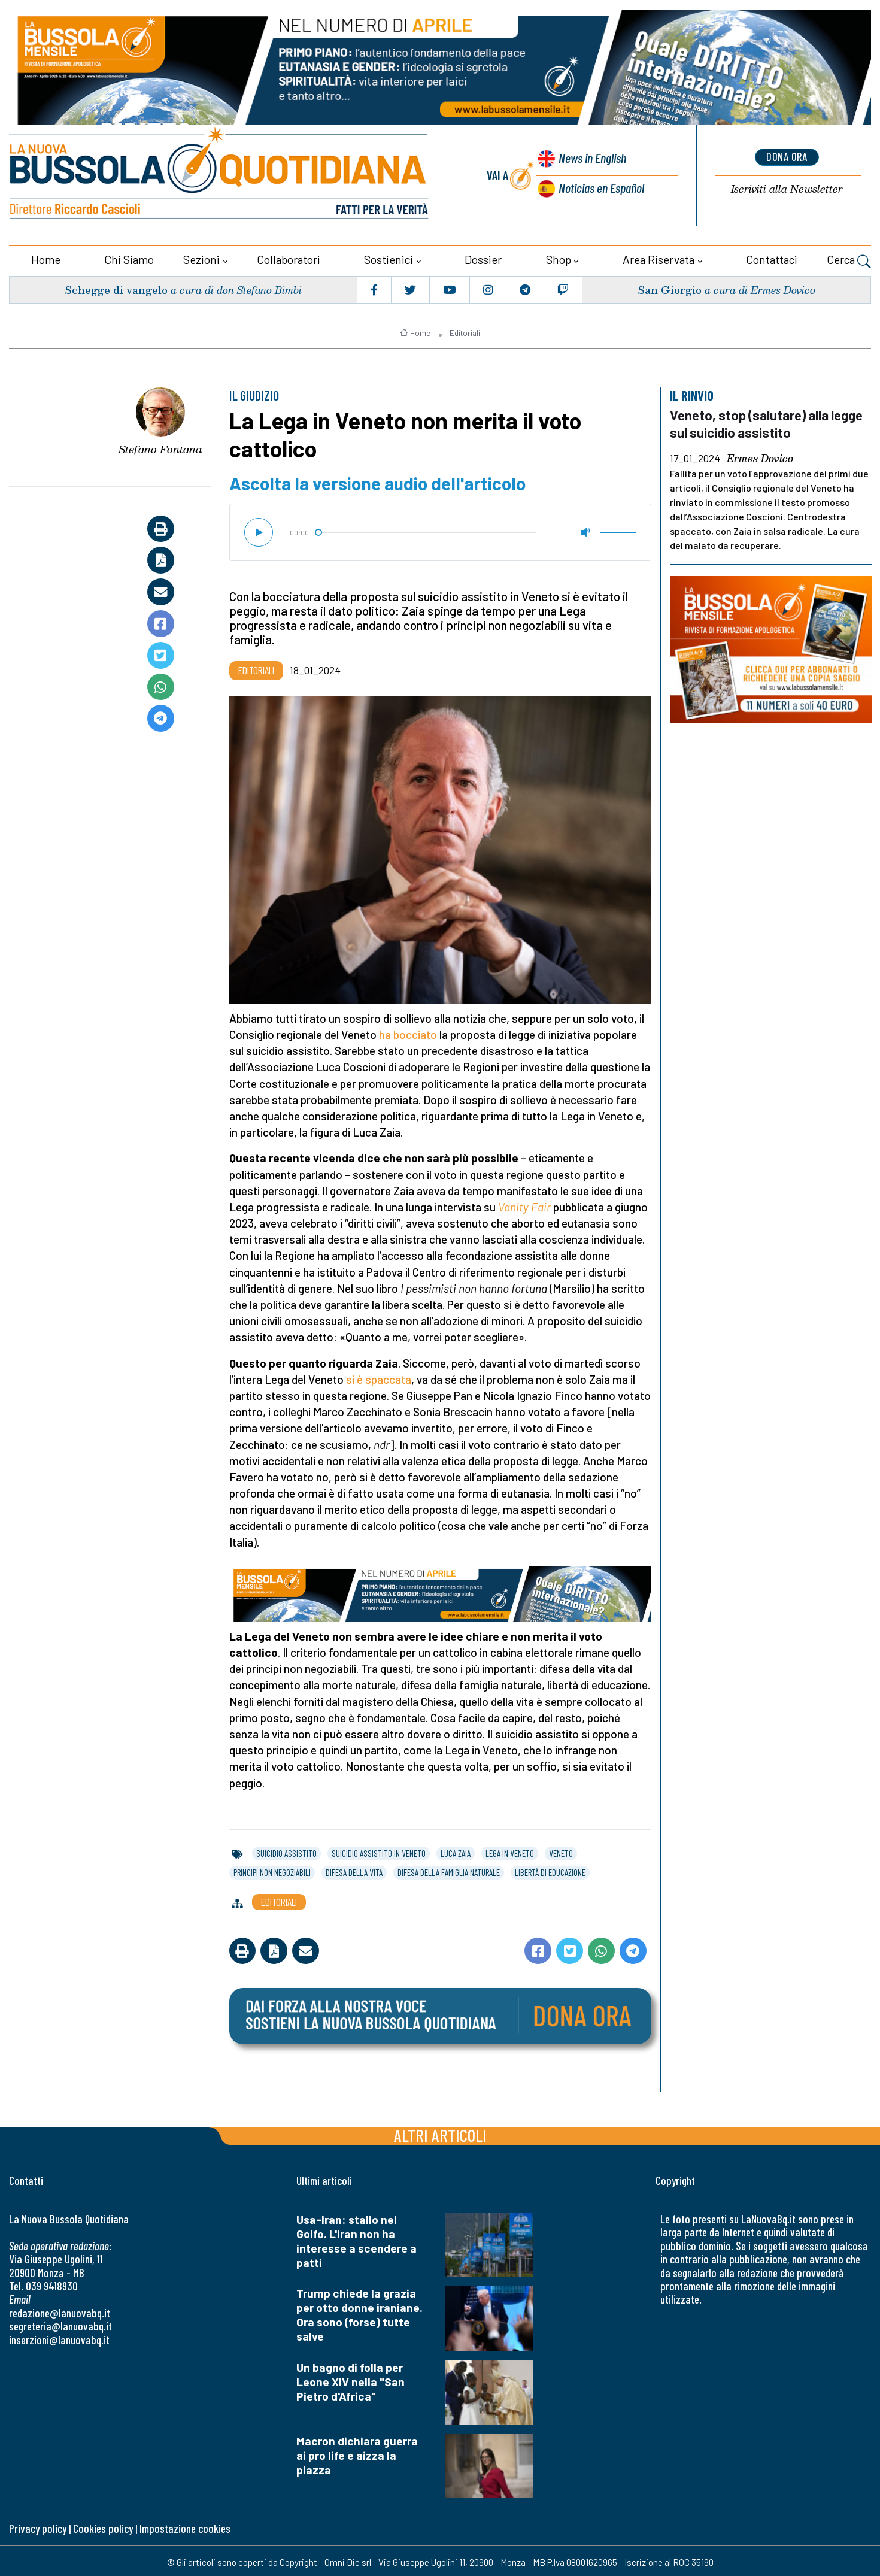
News (589, 159)
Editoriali (465, 330)
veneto (561, 1850)
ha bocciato (408, 1032)
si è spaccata (378, 1377)
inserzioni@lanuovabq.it (59, 2337)
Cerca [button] (849, 258)
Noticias (600, 186)
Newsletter (787, 189)
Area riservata (658, 257)
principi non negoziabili (272, 1870)
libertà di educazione (550, 1870)
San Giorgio (669, 287)
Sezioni (201, 257)
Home (45, 257)
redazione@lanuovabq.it (59, 2310)
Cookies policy (103, 2526)
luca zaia (456, 1850)
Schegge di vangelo (117, 287)
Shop (558, 257)
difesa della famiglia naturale (448, 1870)
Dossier (483, 257)
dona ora (786, 156)
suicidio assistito (286, 1850)
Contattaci (771, 257)
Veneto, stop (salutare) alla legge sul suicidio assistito (769, 421)
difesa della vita (354, 1870)
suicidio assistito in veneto (379, 1850)
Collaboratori (288, 257)
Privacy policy (37, 2526)
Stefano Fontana (160, 446)
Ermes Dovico (760, 455)
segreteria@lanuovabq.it (60, 2323)
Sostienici (388, 257)
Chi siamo (129, 257)
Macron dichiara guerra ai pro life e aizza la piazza (357, 2453)
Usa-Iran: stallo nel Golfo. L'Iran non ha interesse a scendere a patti (356, 2238)
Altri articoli (440, 2132)
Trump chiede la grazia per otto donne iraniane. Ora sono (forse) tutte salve (359, 2312)
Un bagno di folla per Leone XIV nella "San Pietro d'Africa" (350, 2379)
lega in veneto (509, 1850)
